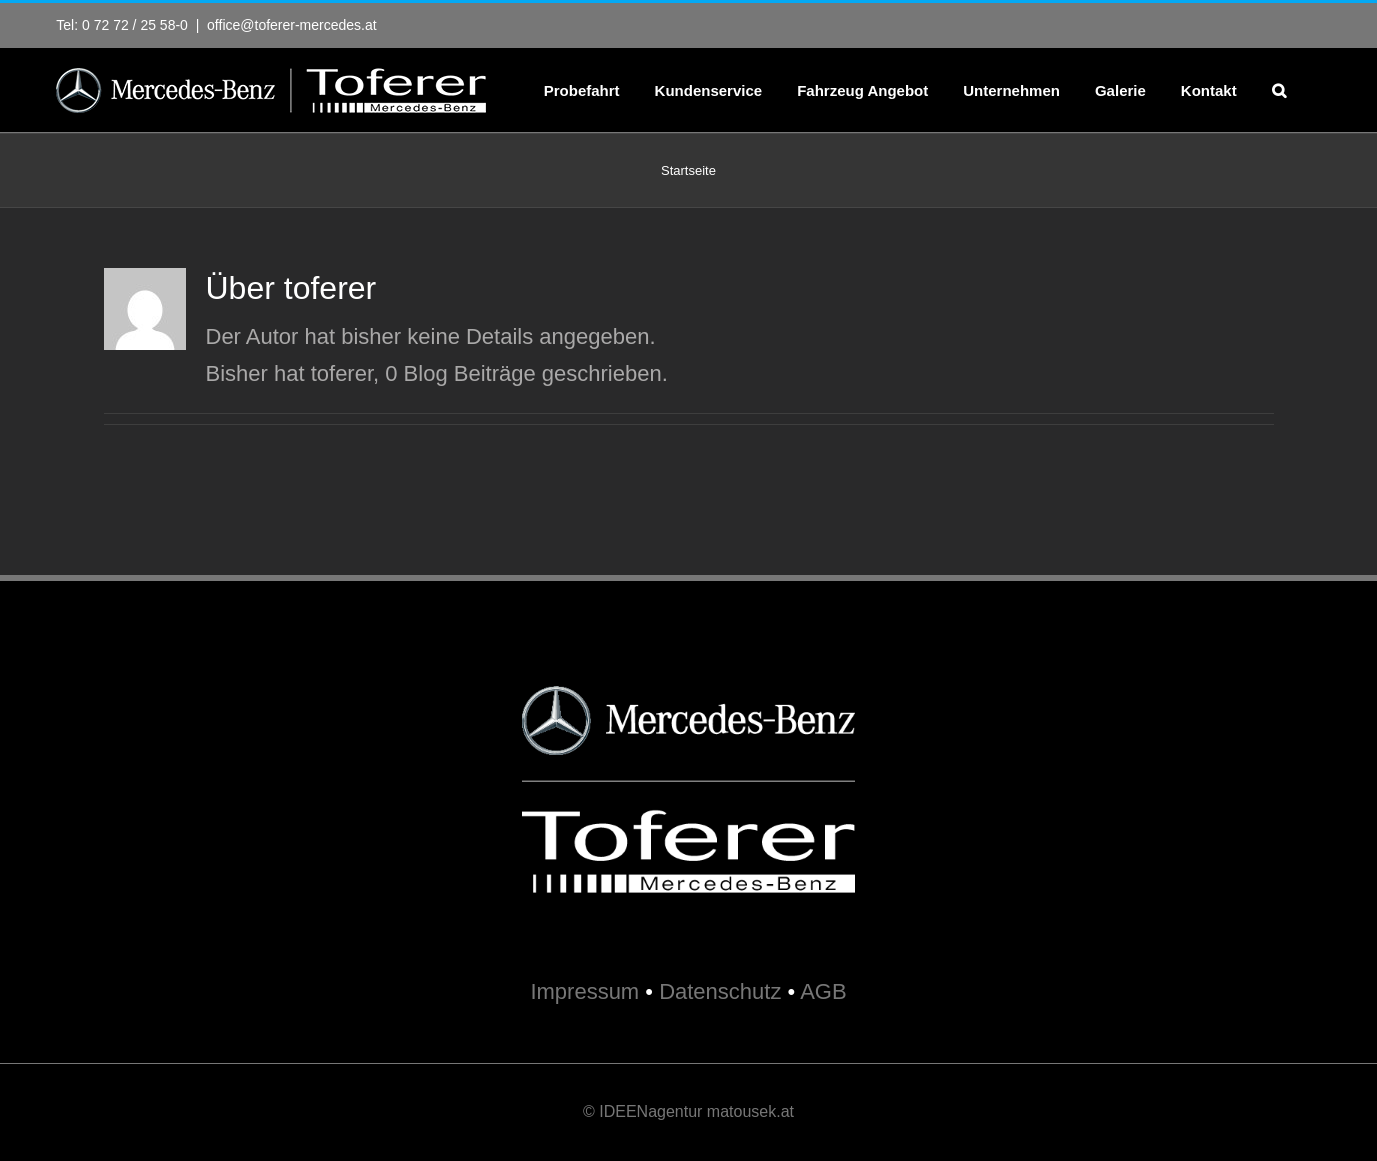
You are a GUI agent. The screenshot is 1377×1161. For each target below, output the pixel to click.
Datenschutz (720, 991)
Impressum (584, 991)
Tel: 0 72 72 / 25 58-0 (122, 25)
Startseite (688, 170)
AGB (823, 991)
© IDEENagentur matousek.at (688, 1111)
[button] (1279, 90)
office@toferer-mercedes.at (292, 25)
